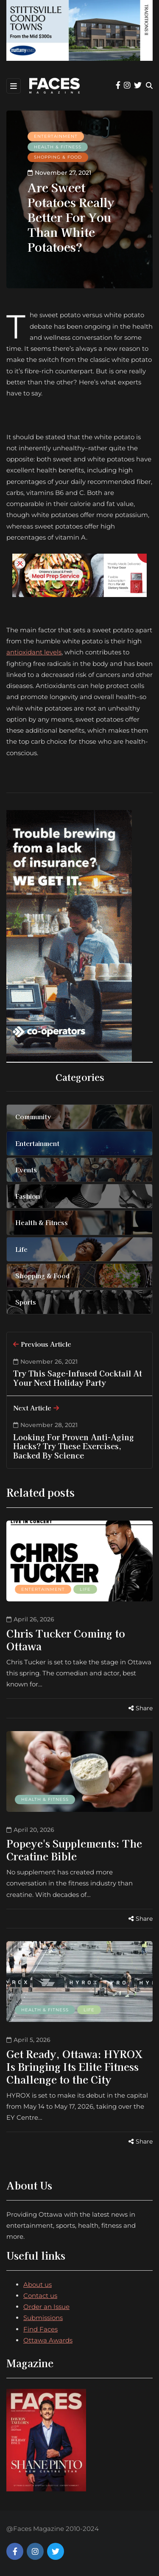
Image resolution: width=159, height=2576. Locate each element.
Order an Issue (46, 2307)
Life (85, 1589)
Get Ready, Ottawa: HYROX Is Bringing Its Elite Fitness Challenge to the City (74, 2066)
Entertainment (56, 136)
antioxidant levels (33, 652)
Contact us (40, 2296)
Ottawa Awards (48, 2340)
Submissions (43, 2318)
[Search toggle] (149, 86)
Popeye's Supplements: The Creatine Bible (74, 1849)
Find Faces (40, 2329)
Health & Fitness (57, 147)
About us (37, 2284)
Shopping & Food (58, 157)
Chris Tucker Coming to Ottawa (65, 1639)
